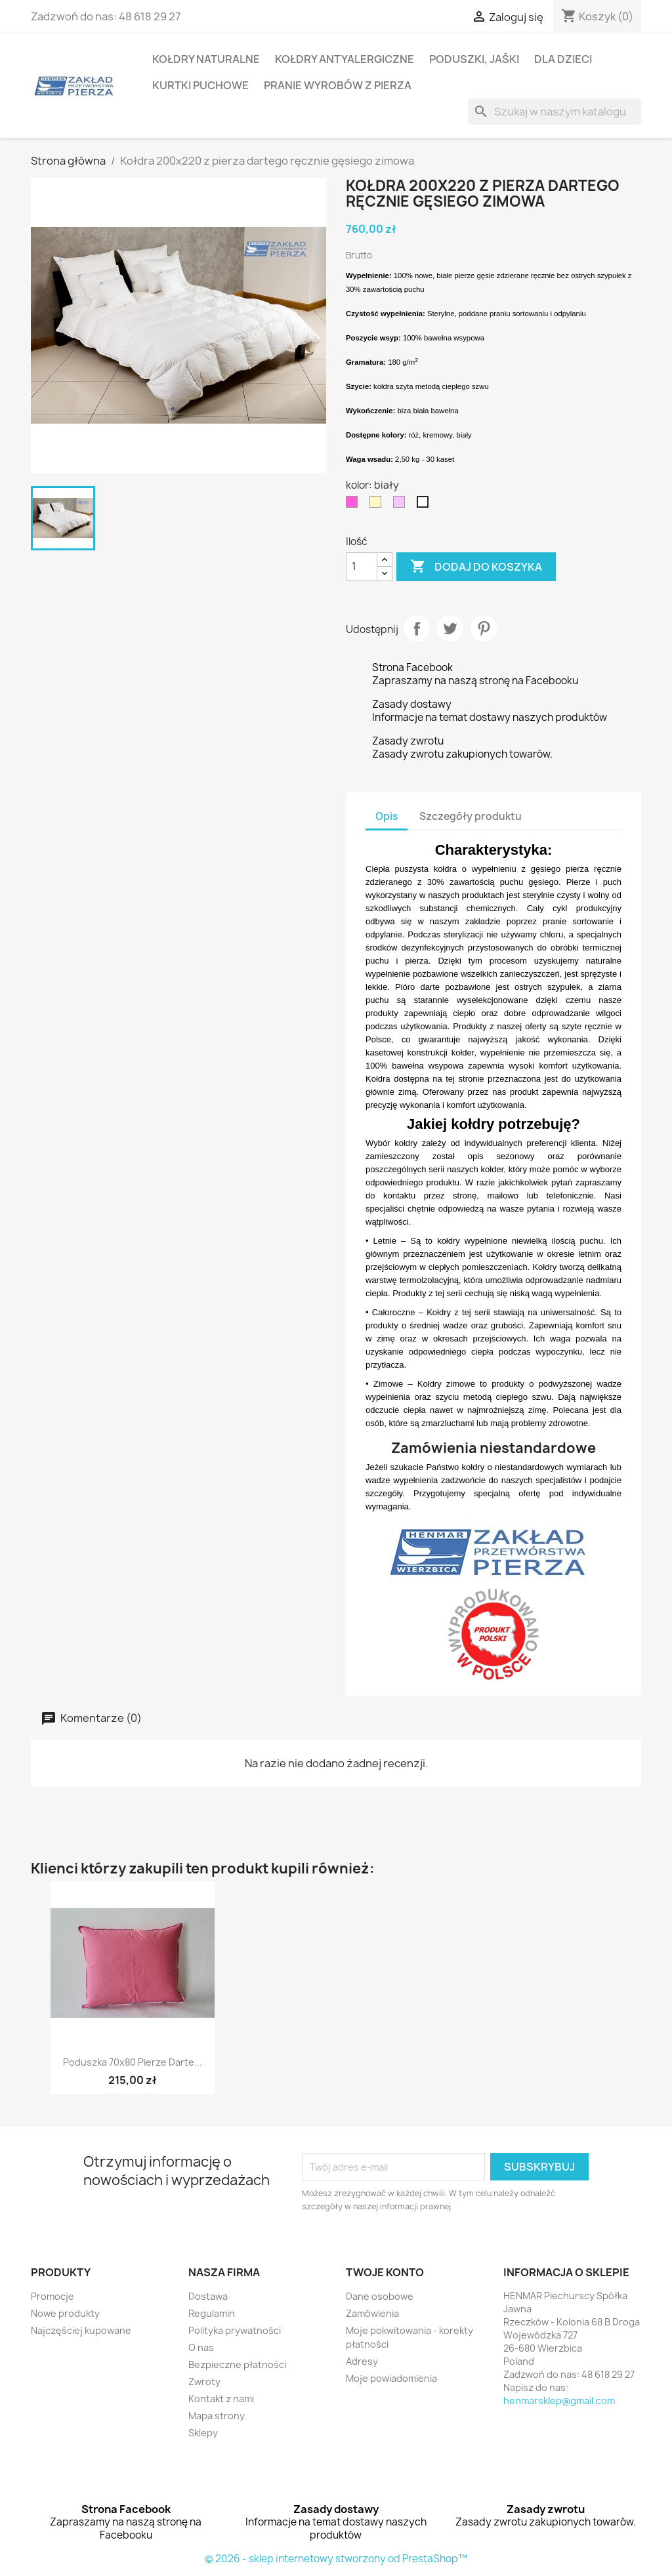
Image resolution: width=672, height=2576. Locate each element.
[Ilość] (361, 566)
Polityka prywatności (234, 2330)
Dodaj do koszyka (476, 566)
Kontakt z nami (221, 2398)
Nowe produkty (65, 2313)
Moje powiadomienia (391, 2378)
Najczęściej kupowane (81, 2330)
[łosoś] (401, 505)
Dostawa (208, 2296)
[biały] (425, 505)
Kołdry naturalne (206, 59)
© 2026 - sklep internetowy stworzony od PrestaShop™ (336, 2559)
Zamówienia (372, 2313)
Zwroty (204, 2381)
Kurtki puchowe (200, 85)
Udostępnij (417, 628)
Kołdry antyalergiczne (344, 59)
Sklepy (203, 2432)
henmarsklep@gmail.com (559, 2400)
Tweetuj (450, 628)
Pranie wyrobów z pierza (337, 85)
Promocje (52, 2296)
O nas (201, 2347)
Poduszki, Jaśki (474, 59)
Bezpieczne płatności (237, 2364)
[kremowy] (378, 505)
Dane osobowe (379, 2296)
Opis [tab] (386, 816)
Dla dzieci (563, 59)
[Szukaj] (554, 111)
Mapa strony (216, 2415)
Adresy (362, 2361)
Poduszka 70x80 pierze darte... (132, 2062)
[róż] (354, 505)
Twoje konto (385, 2272)
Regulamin (211, 2313)
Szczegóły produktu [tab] (470, 816)
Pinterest (484, 628)
